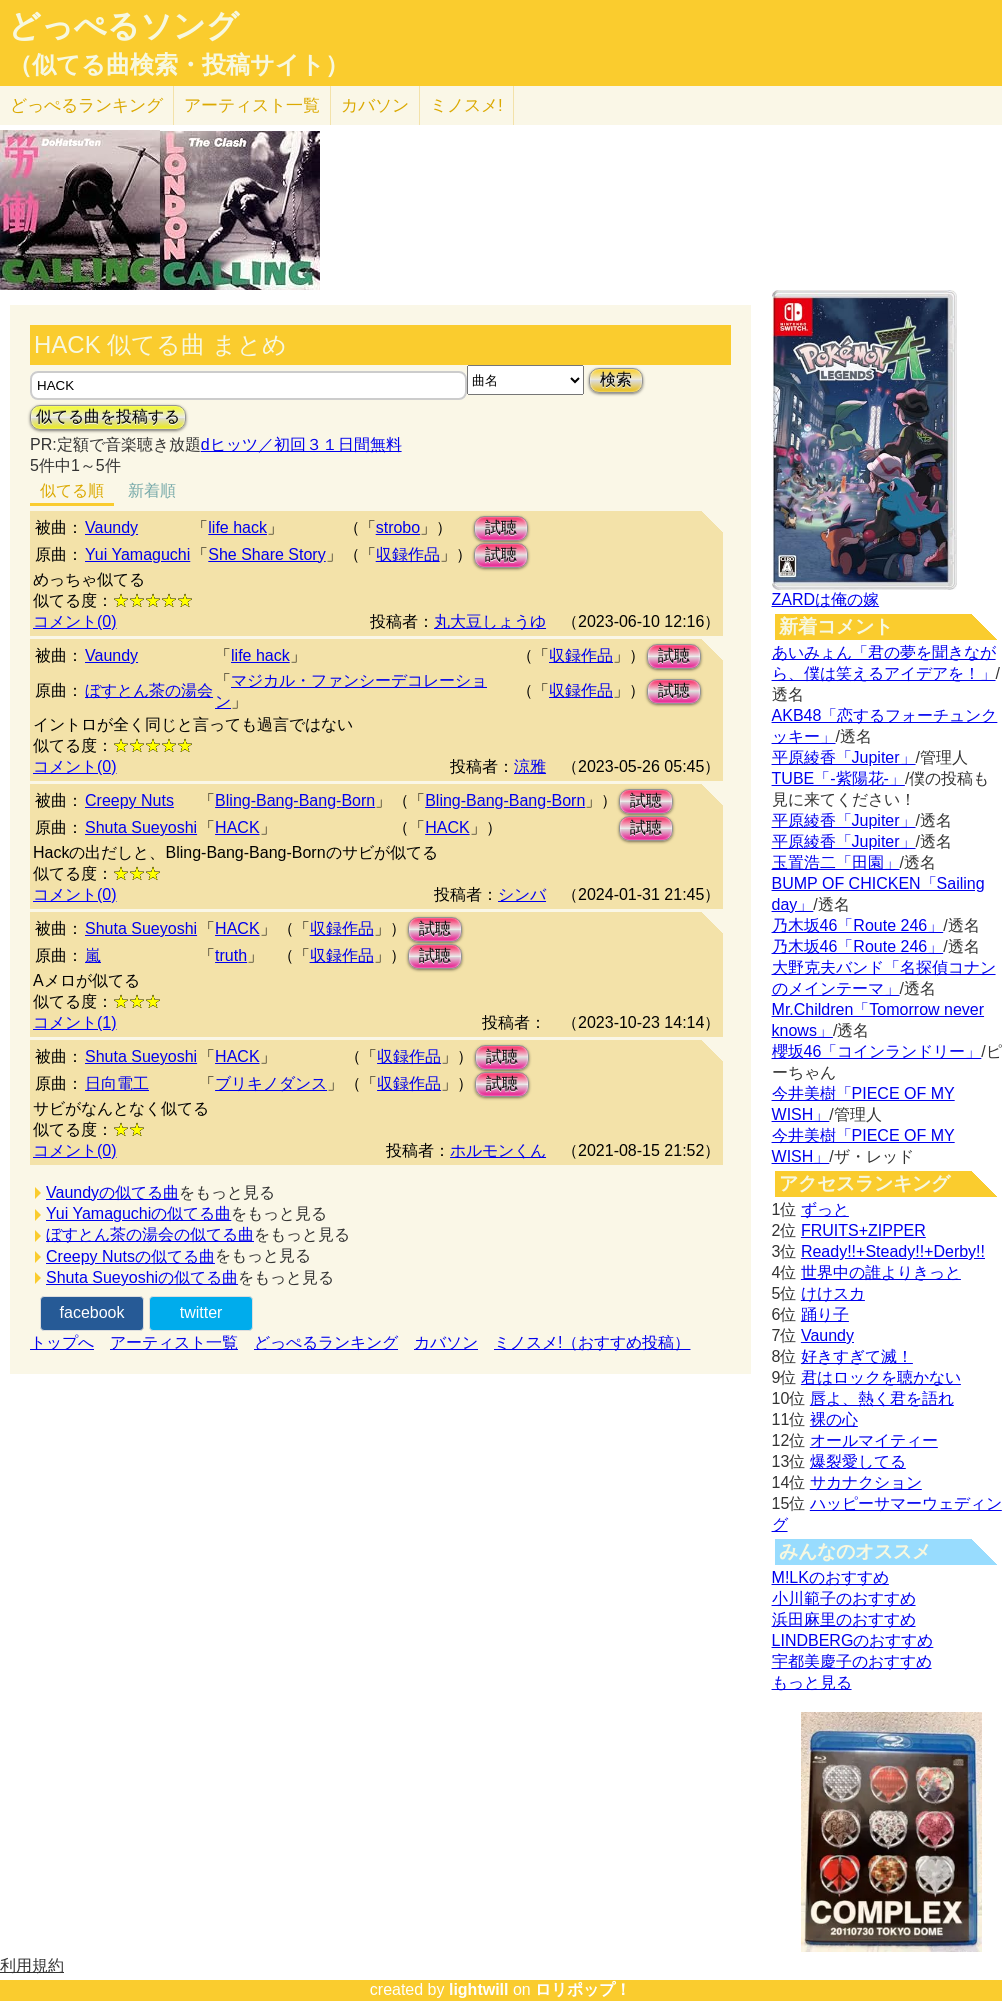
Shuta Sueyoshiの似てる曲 (142, 1277)
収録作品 (408, 554)
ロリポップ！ (583, 1989)
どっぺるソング (123, 26)
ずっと (825, 1209)
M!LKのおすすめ (830, 1577)
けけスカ (833, 1293)
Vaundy (111, 527)
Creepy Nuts (129, 800)
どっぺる (86, 105)
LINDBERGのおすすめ (853, 1640)
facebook (92, 1312)
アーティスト (252, 105)
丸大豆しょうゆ (490, 621)
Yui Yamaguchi (137, 554)
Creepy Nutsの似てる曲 (130, 1256)
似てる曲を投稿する (108, 416)
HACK (237, 827)
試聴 (501, 527)
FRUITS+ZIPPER (863, 1230)
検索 (616, 379)
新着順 (152, 490)
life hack (237, 527)
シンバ (522, 894)
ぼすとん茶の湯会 (149, 690)
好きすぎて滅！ (857, 1356)
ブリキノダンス (271, 1083)
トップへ (62, 1342)
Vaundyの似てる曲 (112, 1192)
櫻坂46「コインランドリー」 (877, 1051)
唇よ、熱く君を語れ (882, 1398)
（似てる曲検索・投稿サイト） (178, 65)
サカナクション (866, 1482)
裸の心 (834, 1419)
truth (231, 955)
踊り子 (825, 1314)
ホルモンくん (498, 1150)
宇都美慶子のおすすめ (852, 1661)
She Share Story (266, 554)
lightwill (479, 1989)
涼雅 (530, 766)
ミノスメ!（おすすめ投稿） (592, 1342)
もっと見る (812, 1682)
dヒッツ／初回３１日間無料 (301, 444)
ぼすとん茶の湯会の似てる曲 (150, 1234)
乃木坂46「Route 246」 (858, 925)
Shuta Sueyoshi (141, 827)
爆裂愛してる (858, 1461)
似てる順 (72, 490)
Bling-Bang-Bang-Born (295, 800)
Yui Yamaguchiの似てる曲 (138, 1213)
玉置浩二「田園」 (836, 862)
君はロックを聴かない (881, 1377)
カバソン (375, 105)
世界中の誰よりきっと (881, 1272)
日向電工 (117, 1083)
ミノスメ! (466, 105)
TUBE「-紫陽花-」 (838, 778)
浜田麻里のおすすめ (844, 1619)
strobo (398, 527)
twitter (201, 1312)
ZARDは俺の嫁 (826, 599)
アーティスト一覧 (174, 1342)
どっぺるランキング (326, 1342)
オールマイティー (874, 1440)
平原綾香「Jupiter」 (844, 757)
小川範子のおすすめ (844, 1598)
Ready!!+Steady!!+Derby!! (893, 1251)
